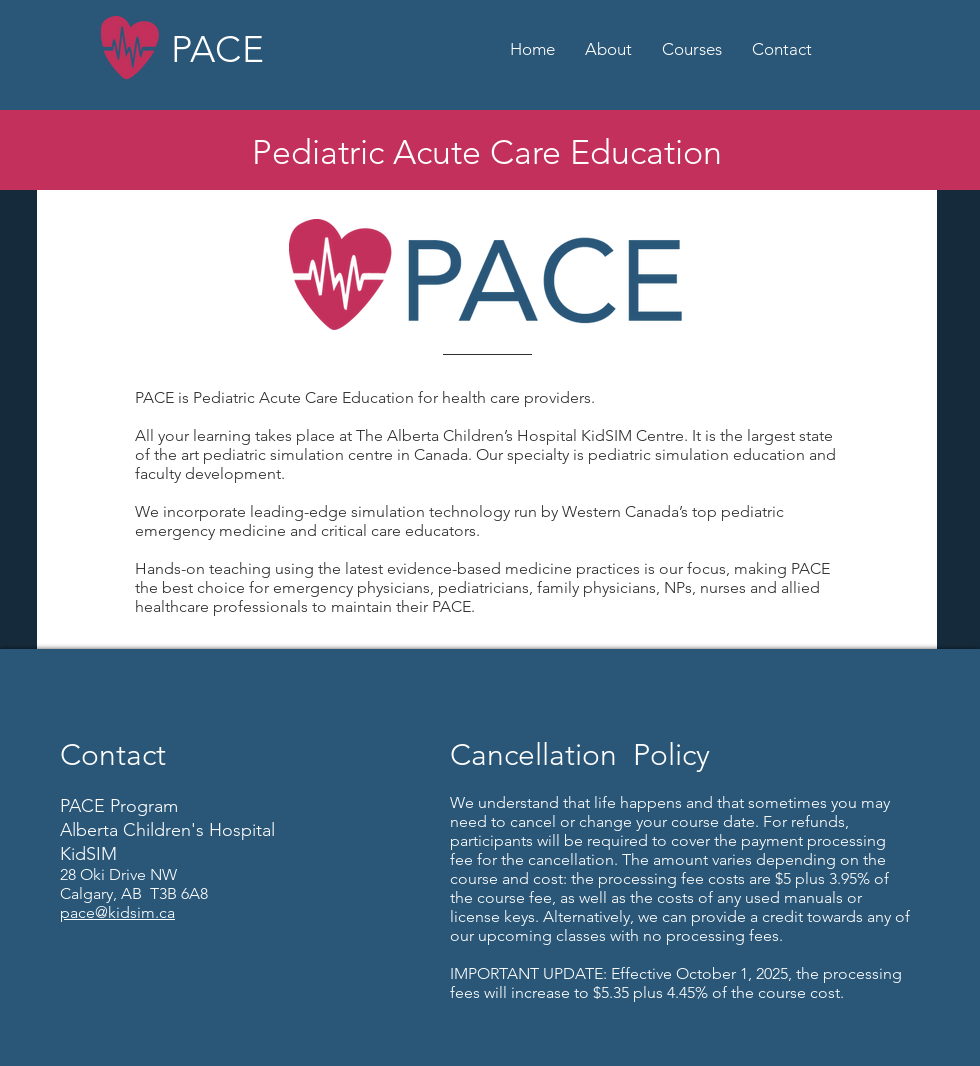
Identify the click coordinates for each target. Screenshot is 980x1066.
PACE (218, 49)
